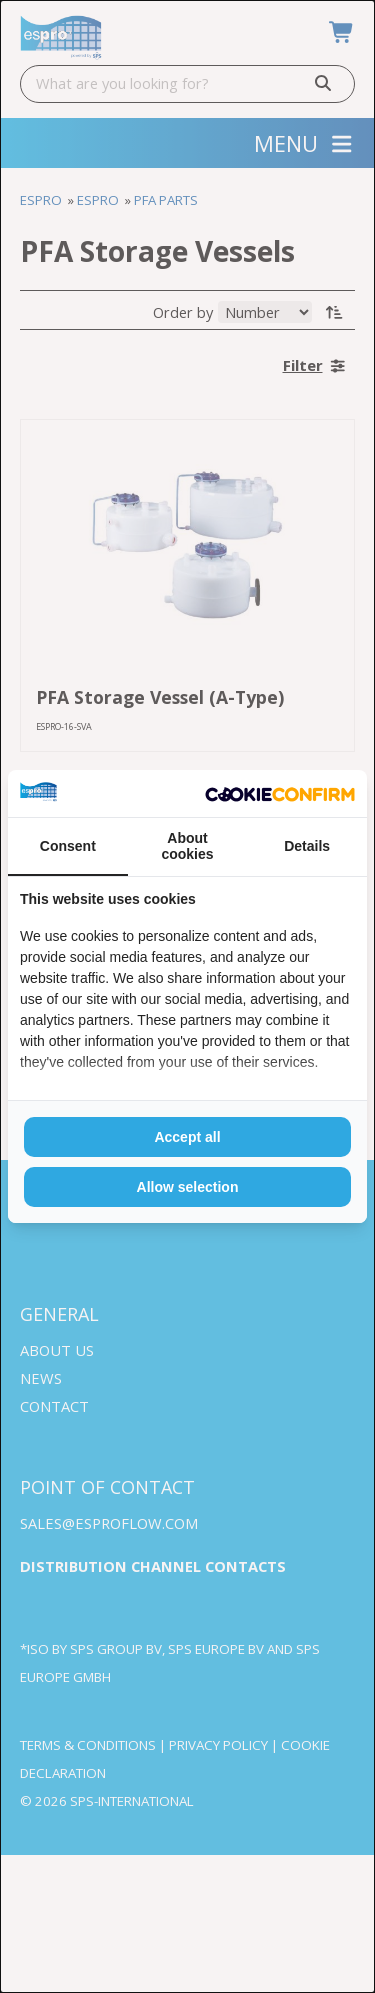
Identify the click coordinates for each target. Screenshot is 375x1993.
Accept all (187, 1137)
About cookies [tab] (187, 846)
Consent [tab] (68, 846)
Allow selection (188, 1187)
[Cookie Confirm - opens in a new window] (280, 793)
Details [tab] (307, 846)
